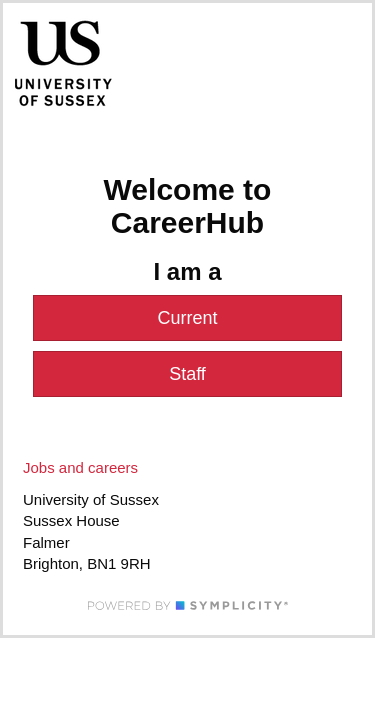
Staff (187, 374)
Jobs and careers (80, 467)
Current (187, 318)
